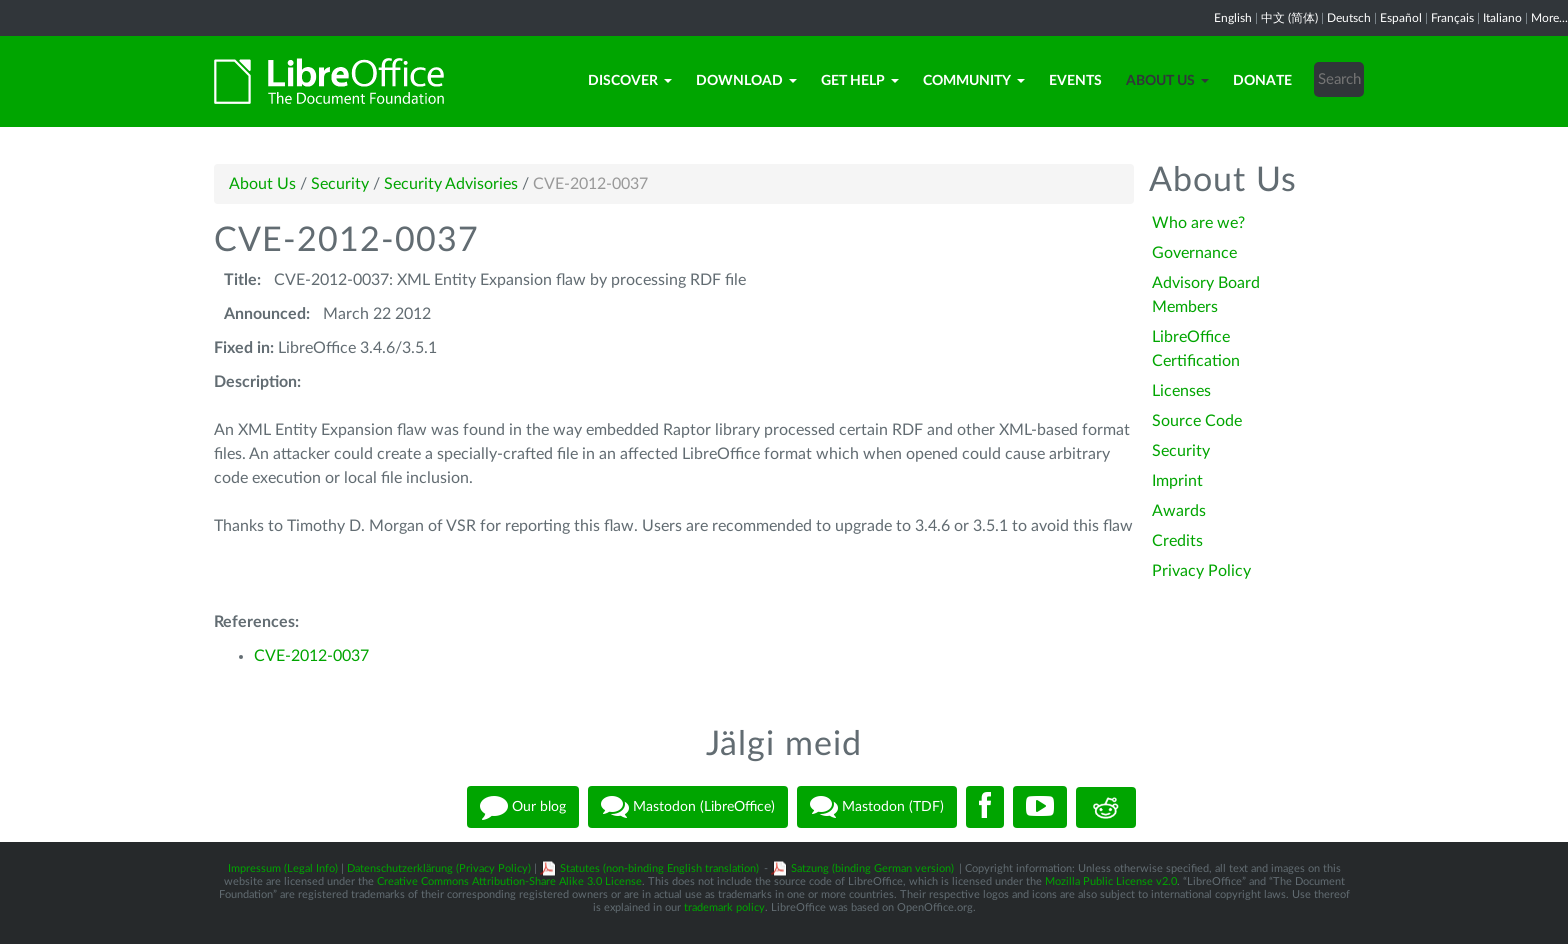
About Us (1167, 81)
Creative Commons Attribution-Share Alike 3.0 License (509, 881)
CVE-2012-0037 (311, 656)
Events (1075, 81)
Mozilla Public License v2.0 (1111, 881)
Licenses (1181, 391)
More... (1549, 18)
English (1233, 18)
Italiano (1502, 18)
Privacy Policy (1201, 571)
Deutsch (1349, 18)
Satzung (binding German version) (872, 868)
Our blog (523, 807)
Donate (1262, 81)
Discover (630, 81)
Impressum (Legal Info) (283, 868)
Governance (1194, 253)
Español (1401, 18)
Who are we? (1198, 223)
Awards (1179, 511)
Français (1452, 18)
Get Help (860, 81)
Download (746, 81)
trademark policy (724, 907)
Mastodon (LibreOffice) (688, 807)
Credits (1177, 541)
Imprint (1177, 481)
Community (974, 81)
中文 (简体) (1289, 18)
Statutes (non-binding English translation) (659, 868)
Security (340, 184)
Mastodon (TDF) (877, 807)
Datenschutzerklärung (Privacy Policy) (439, 868)
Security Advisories (451, 184)
